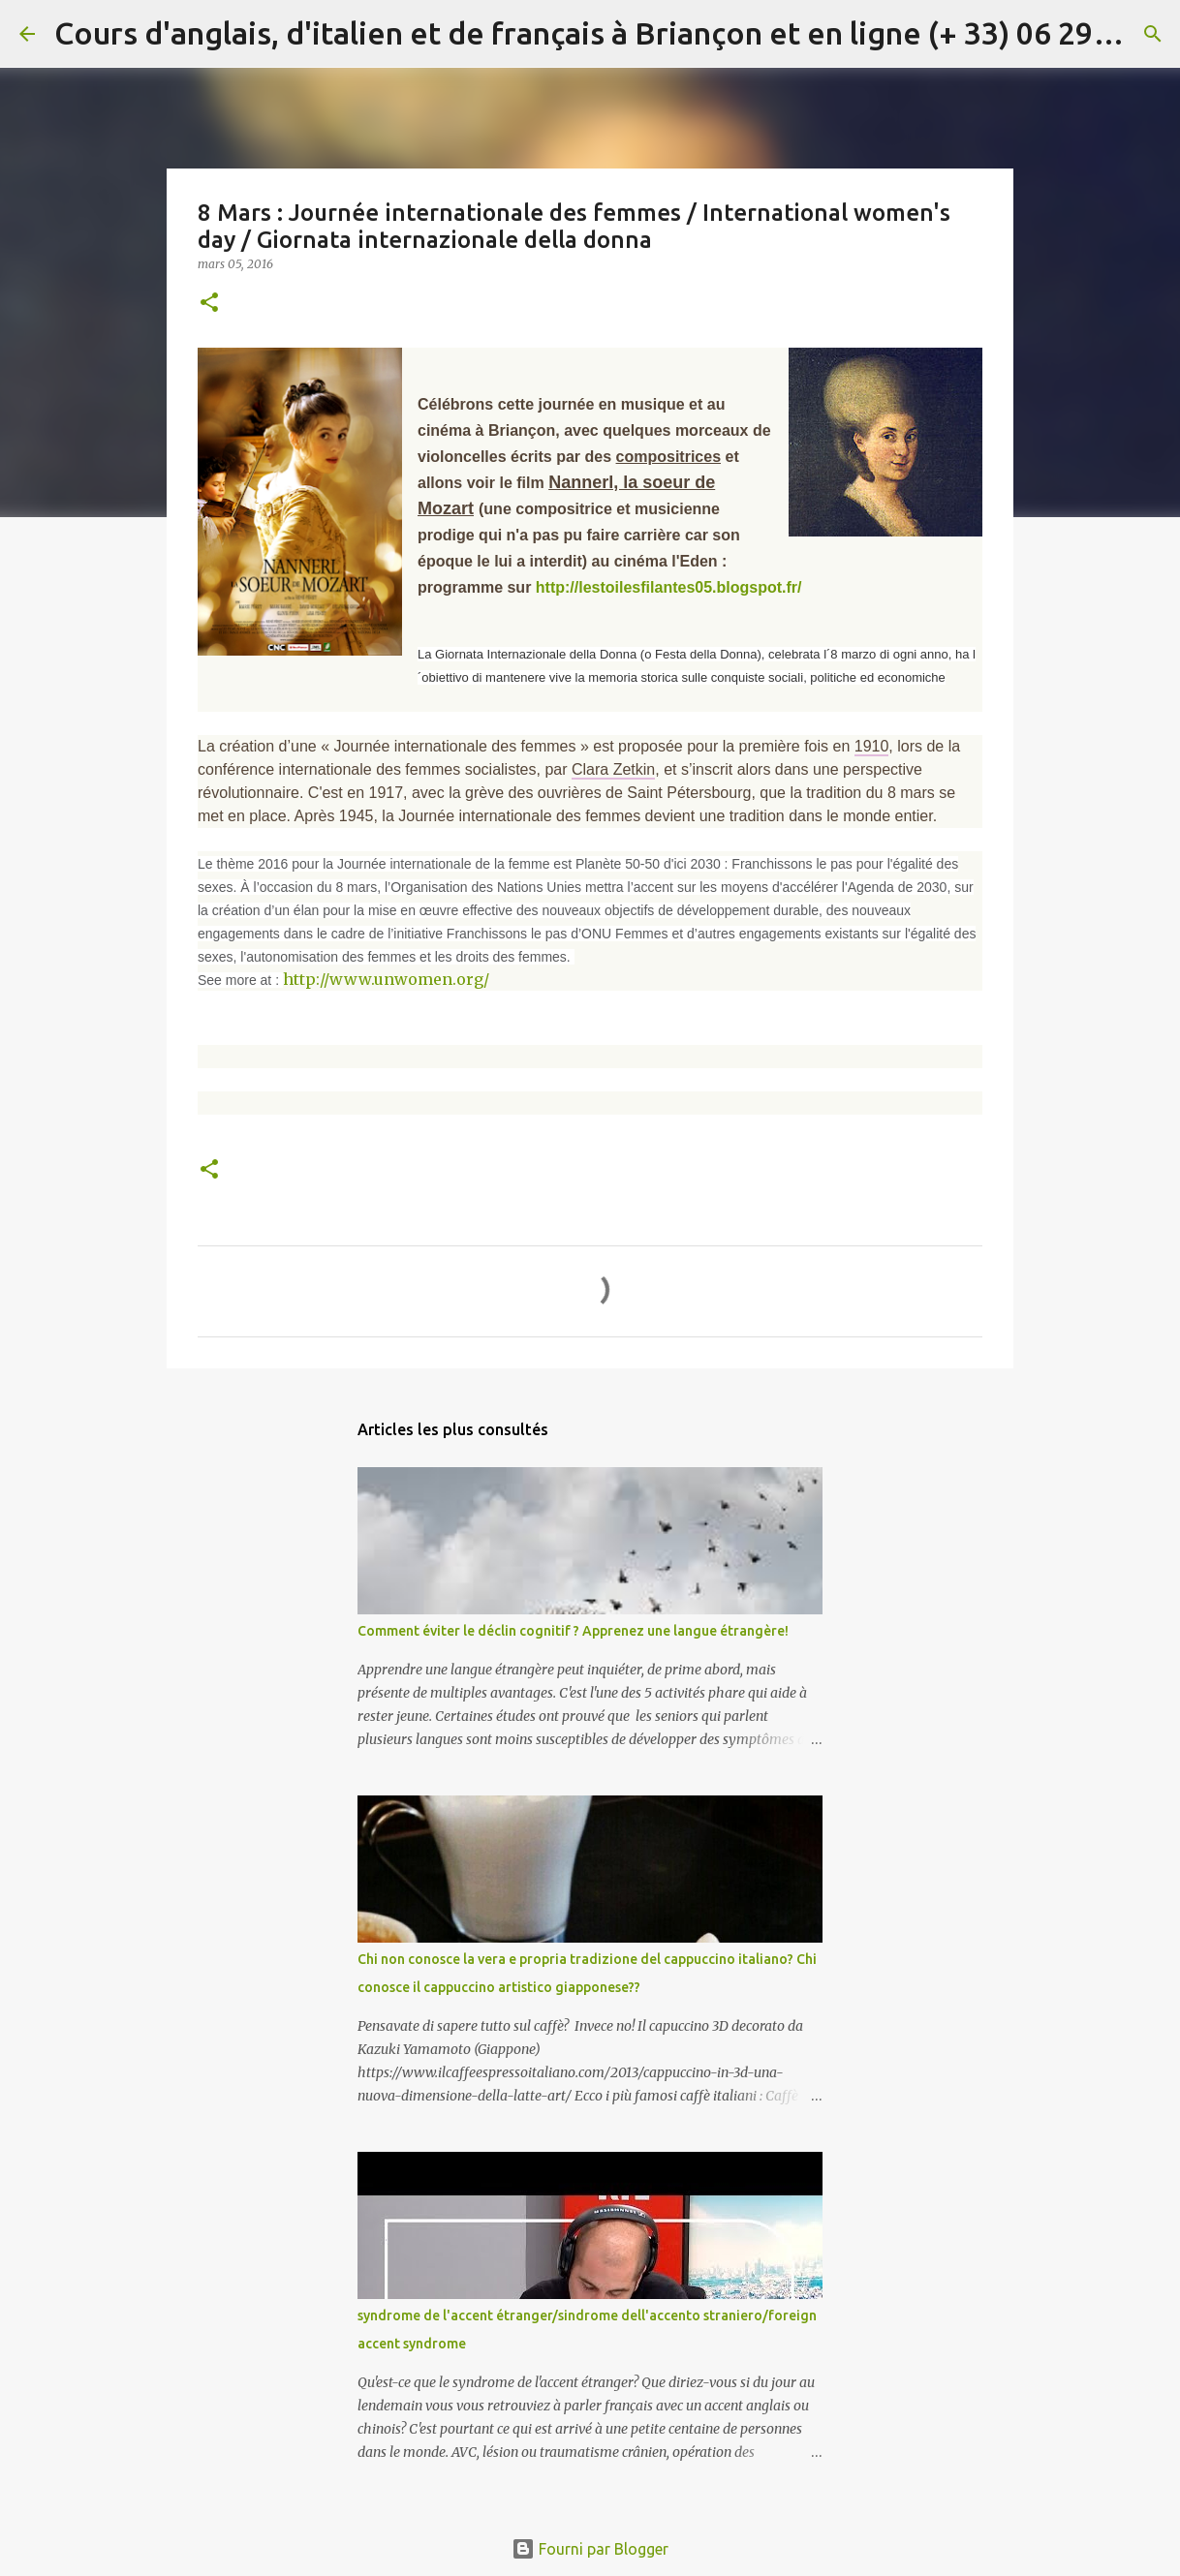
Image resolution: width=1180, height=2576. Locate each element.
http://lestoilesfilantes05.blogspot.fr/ (669, 587)
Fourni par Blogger (590, 2549)
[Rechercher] (1152, 34)
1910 (871, 746)
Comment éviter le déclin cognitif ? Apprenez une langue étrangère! (573, 1631)
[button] (209, 304)
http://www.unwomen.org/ (386, 979)
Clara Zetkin (613, 769)
